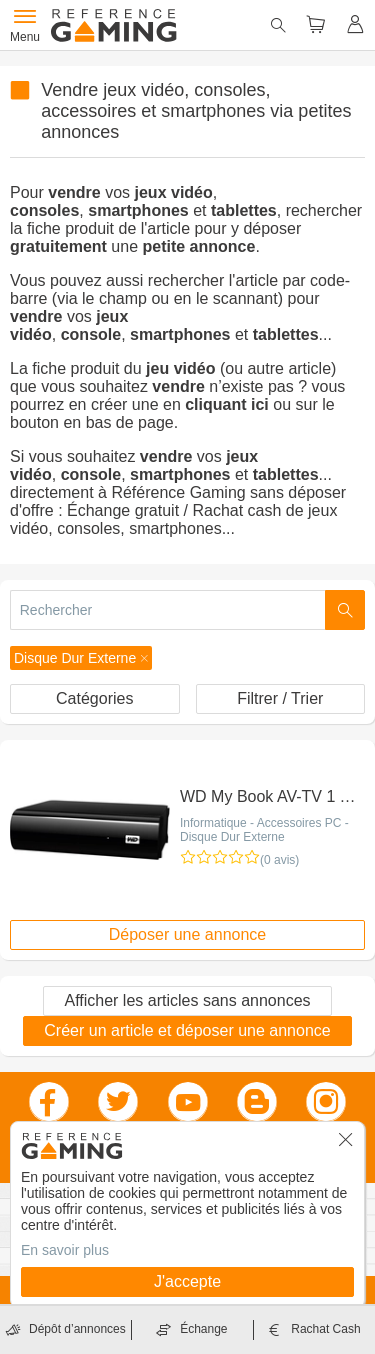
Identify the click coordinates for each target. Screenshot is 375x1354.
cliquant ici (227, 404)
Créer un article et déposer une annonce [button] (187, 1030)
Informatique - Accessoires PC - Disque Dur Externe (264, 830)
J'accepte (187, 1281)
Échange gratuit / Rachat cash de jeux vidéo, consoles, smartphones (173, 519)
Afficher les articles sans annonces (187, 1000)
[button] (81, 658)
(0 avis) (279, 860)
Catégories (94, 698)
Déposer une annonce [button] (187, 934)
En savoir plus (65, 1250)
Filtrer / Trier (280, 698)
